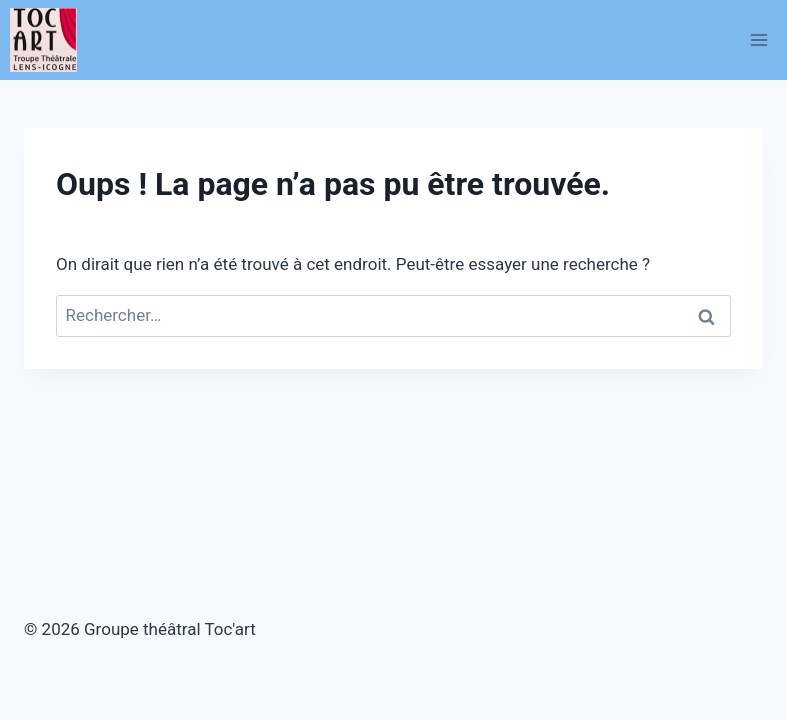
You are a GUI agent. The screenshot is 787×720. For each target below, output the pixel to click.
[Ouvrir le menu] (758, 39)
